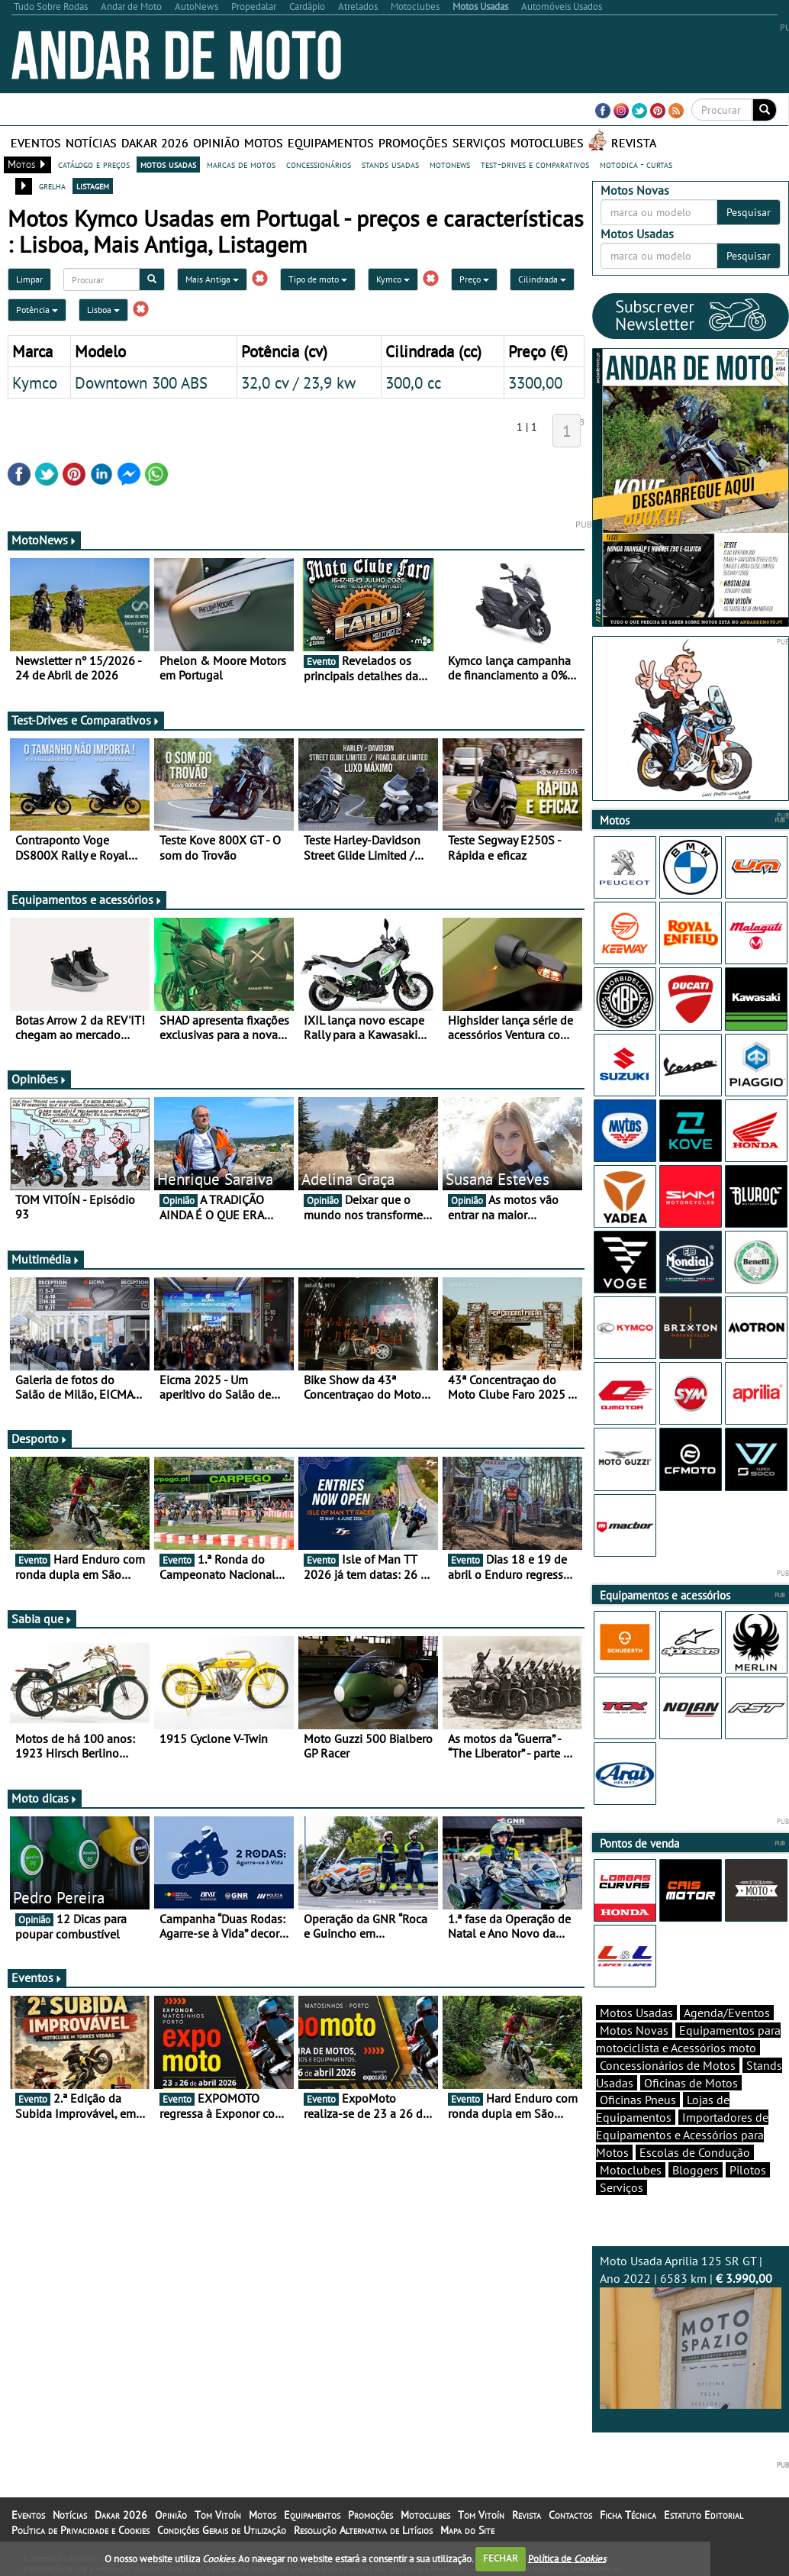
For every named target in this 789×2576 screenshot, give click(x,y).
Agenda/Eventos (727, 2012)
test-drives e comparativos (535, 164)
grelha (52, 185)
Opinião (216, 142)
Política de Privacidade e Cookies (80, 2530)
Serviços (479, 142)
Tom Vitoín (218, 2515)
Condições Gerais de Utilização (221, 2530)
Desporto (39, 1438)
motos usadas (168, 164)
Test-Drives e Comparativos (85, 720)
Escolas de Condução (694, 2152)
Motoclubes (547, 142)
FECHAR (500, 2558)
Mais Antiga (212, 279)
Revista (633, 142)
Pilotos (747, 2169)
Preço (474, 279)
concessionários (318, 164)
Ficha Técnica (628, 2515)
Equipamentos (331, 142)
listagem (92, 185)
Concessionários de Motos (668, 2065)
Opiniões (39, 1078)
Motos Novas (634, 2030)
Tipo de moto (317, 279)
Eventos (36, 142)
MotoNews (44, 539)
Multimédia (45, 1259)
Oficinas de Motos (691, 2082)
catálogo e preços (94, 164)
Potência (37, 309)
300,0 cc (413, 382)
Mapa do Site (467, 2530)
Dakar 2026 (154, 142)
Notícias (91, 142)
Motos (263, 142)
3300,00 (535, 382)
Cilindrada (542, 279)
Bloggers (695, 2169)
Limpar (29, 279)
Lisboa (103, 309)
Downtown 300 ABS (141, 382)
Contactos (570, 2515)
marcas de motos (241, 164)
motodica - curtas (636, 164)
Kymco (393, 279)
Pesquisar (748, 212)
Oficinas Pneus (638, 2099)
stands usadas (390, 164)
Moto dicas (44, 1798)
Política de (567, 2558)
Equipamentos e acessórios (87, 899)
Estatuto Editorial (703, 2515)
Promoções (413, 142)
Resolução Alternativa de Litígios (363, 2530)
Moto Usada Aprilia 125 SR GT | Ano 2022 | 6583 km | (691, 2331)
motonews (450, 164)
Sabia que (41, 1618)
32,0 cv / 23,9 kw (298, 382)
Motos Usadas (636, 2012)
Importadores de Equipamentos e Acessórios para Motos (682, 2135)
